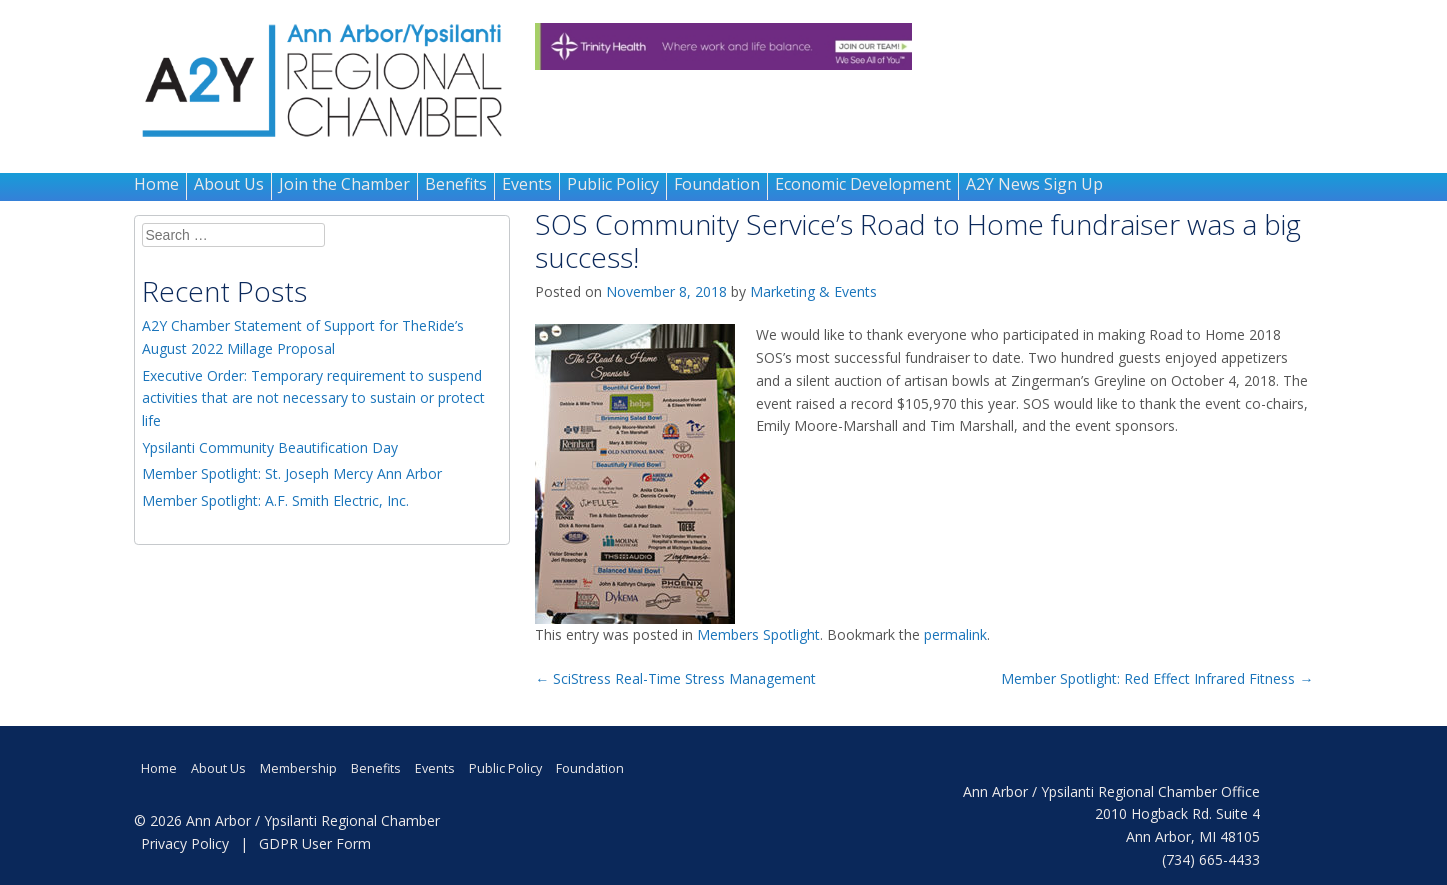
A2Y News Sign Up (1034, 184)
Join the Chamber (344, 184)
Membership (298, 768)
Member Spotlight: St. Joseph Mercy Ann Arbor (292, 473)
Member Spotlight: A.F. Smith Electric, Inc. (275, 500)
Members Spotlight (758, 634)
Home (156, 184)
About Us (229, 184)
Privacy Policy (185, 843)
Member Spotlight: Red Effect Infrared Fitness (1157, 678)
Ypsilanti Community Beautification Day (270, 447)
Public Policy (613, 184)
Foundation (717, 184)
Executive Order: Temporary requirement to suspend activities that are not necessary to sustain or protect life (313, 398)
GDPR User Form (315, 843)
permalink (955, 634)
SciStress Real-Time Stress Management (675, 678)
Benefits (456, 184)
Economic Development (863, 184)
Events (527, 184)
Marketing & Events (813, 291)
